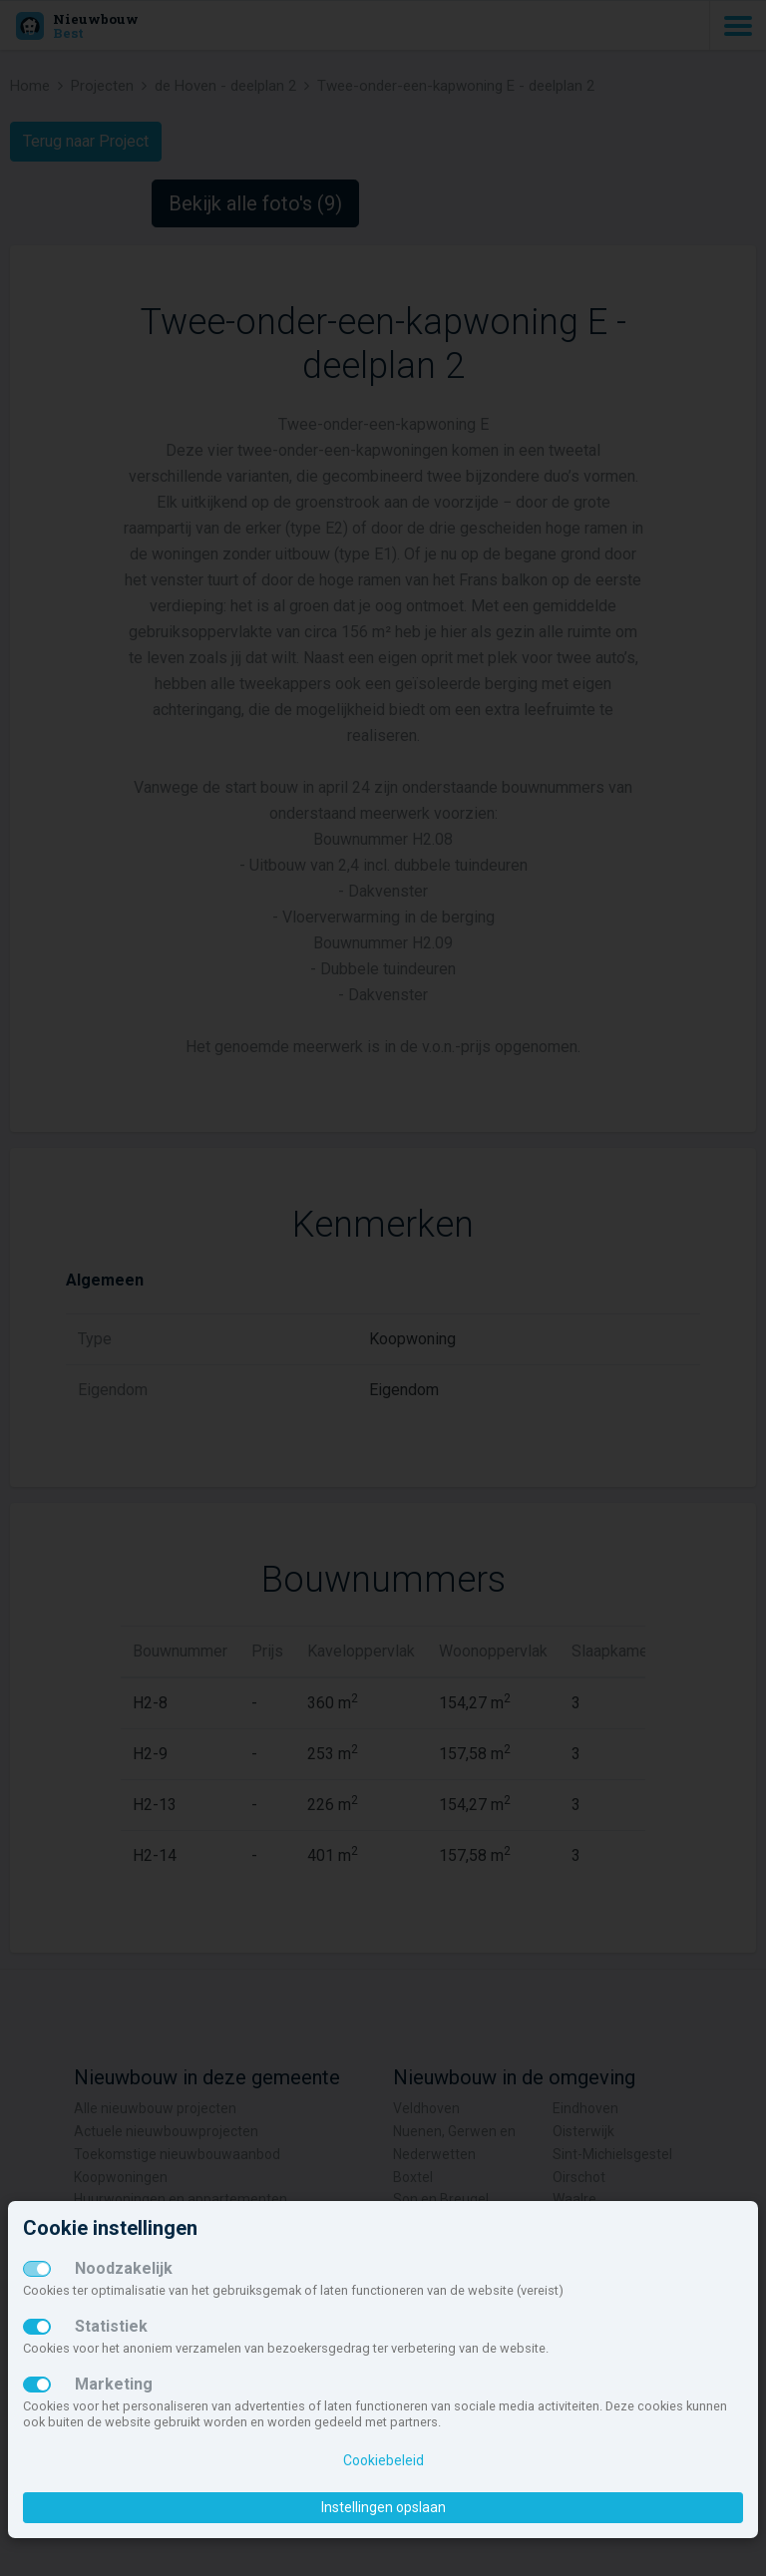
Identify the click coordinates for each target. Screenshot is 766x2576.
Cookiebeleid (383, 2460)
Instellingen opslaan (383, 2507)
